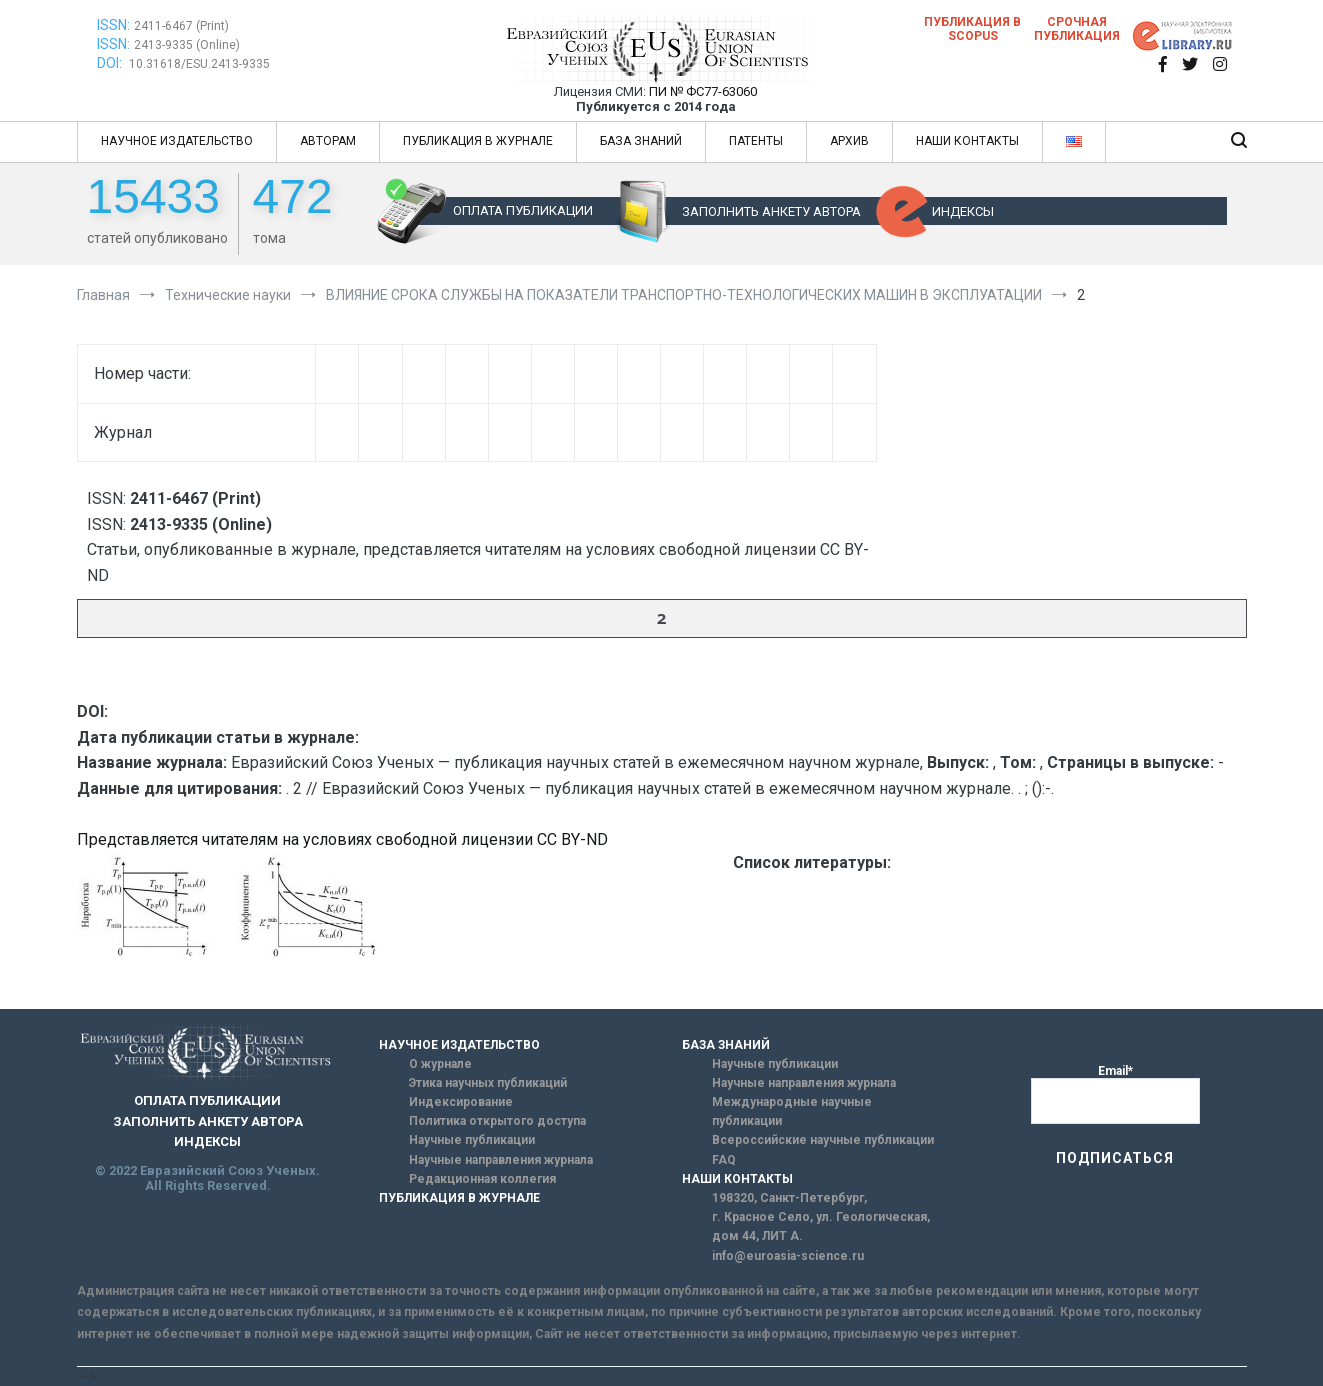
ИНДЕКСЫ (963, 211)
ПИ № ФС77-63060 (703, 91)
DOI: (111, 63)
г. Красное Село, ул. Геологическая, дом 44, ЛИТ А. (821, 1226)
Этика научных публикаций (488, 1083)
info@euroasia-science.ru (788, 1256)
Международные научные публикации (792, 1111)
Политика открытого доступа (497, 1121)
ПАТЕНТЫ (756, 141)
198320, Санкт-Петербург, (789, 1198)
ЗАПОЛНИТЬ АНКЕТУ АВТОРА (771, 211)
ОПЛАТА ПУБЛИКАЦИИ (523, 210)
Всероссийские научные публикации (823, 1140)
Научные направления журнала (501, 1160)
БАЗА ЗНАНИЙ (641, 141)
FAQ (724, 1160)
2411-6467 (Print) (181, 26)
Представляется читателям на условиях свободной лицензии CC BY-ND (342, 839)
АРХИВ (849, 141)
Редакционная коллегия (482, 1179)
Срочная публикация (1077, 29)
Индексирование (461, 1102)
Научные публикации (472, 1140)
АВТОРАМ (328, 141)
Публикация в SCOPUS (972, 29)
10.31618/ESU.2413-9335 (199, 64)
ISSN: (113, 25)
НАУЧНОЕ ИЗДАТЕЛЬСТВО (177, 141)
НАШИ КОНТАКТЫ (967, 141)
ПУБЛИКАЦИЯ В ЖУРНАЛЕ (478, 141)
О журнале (440, 1064)
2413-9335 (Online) (187, 45)
